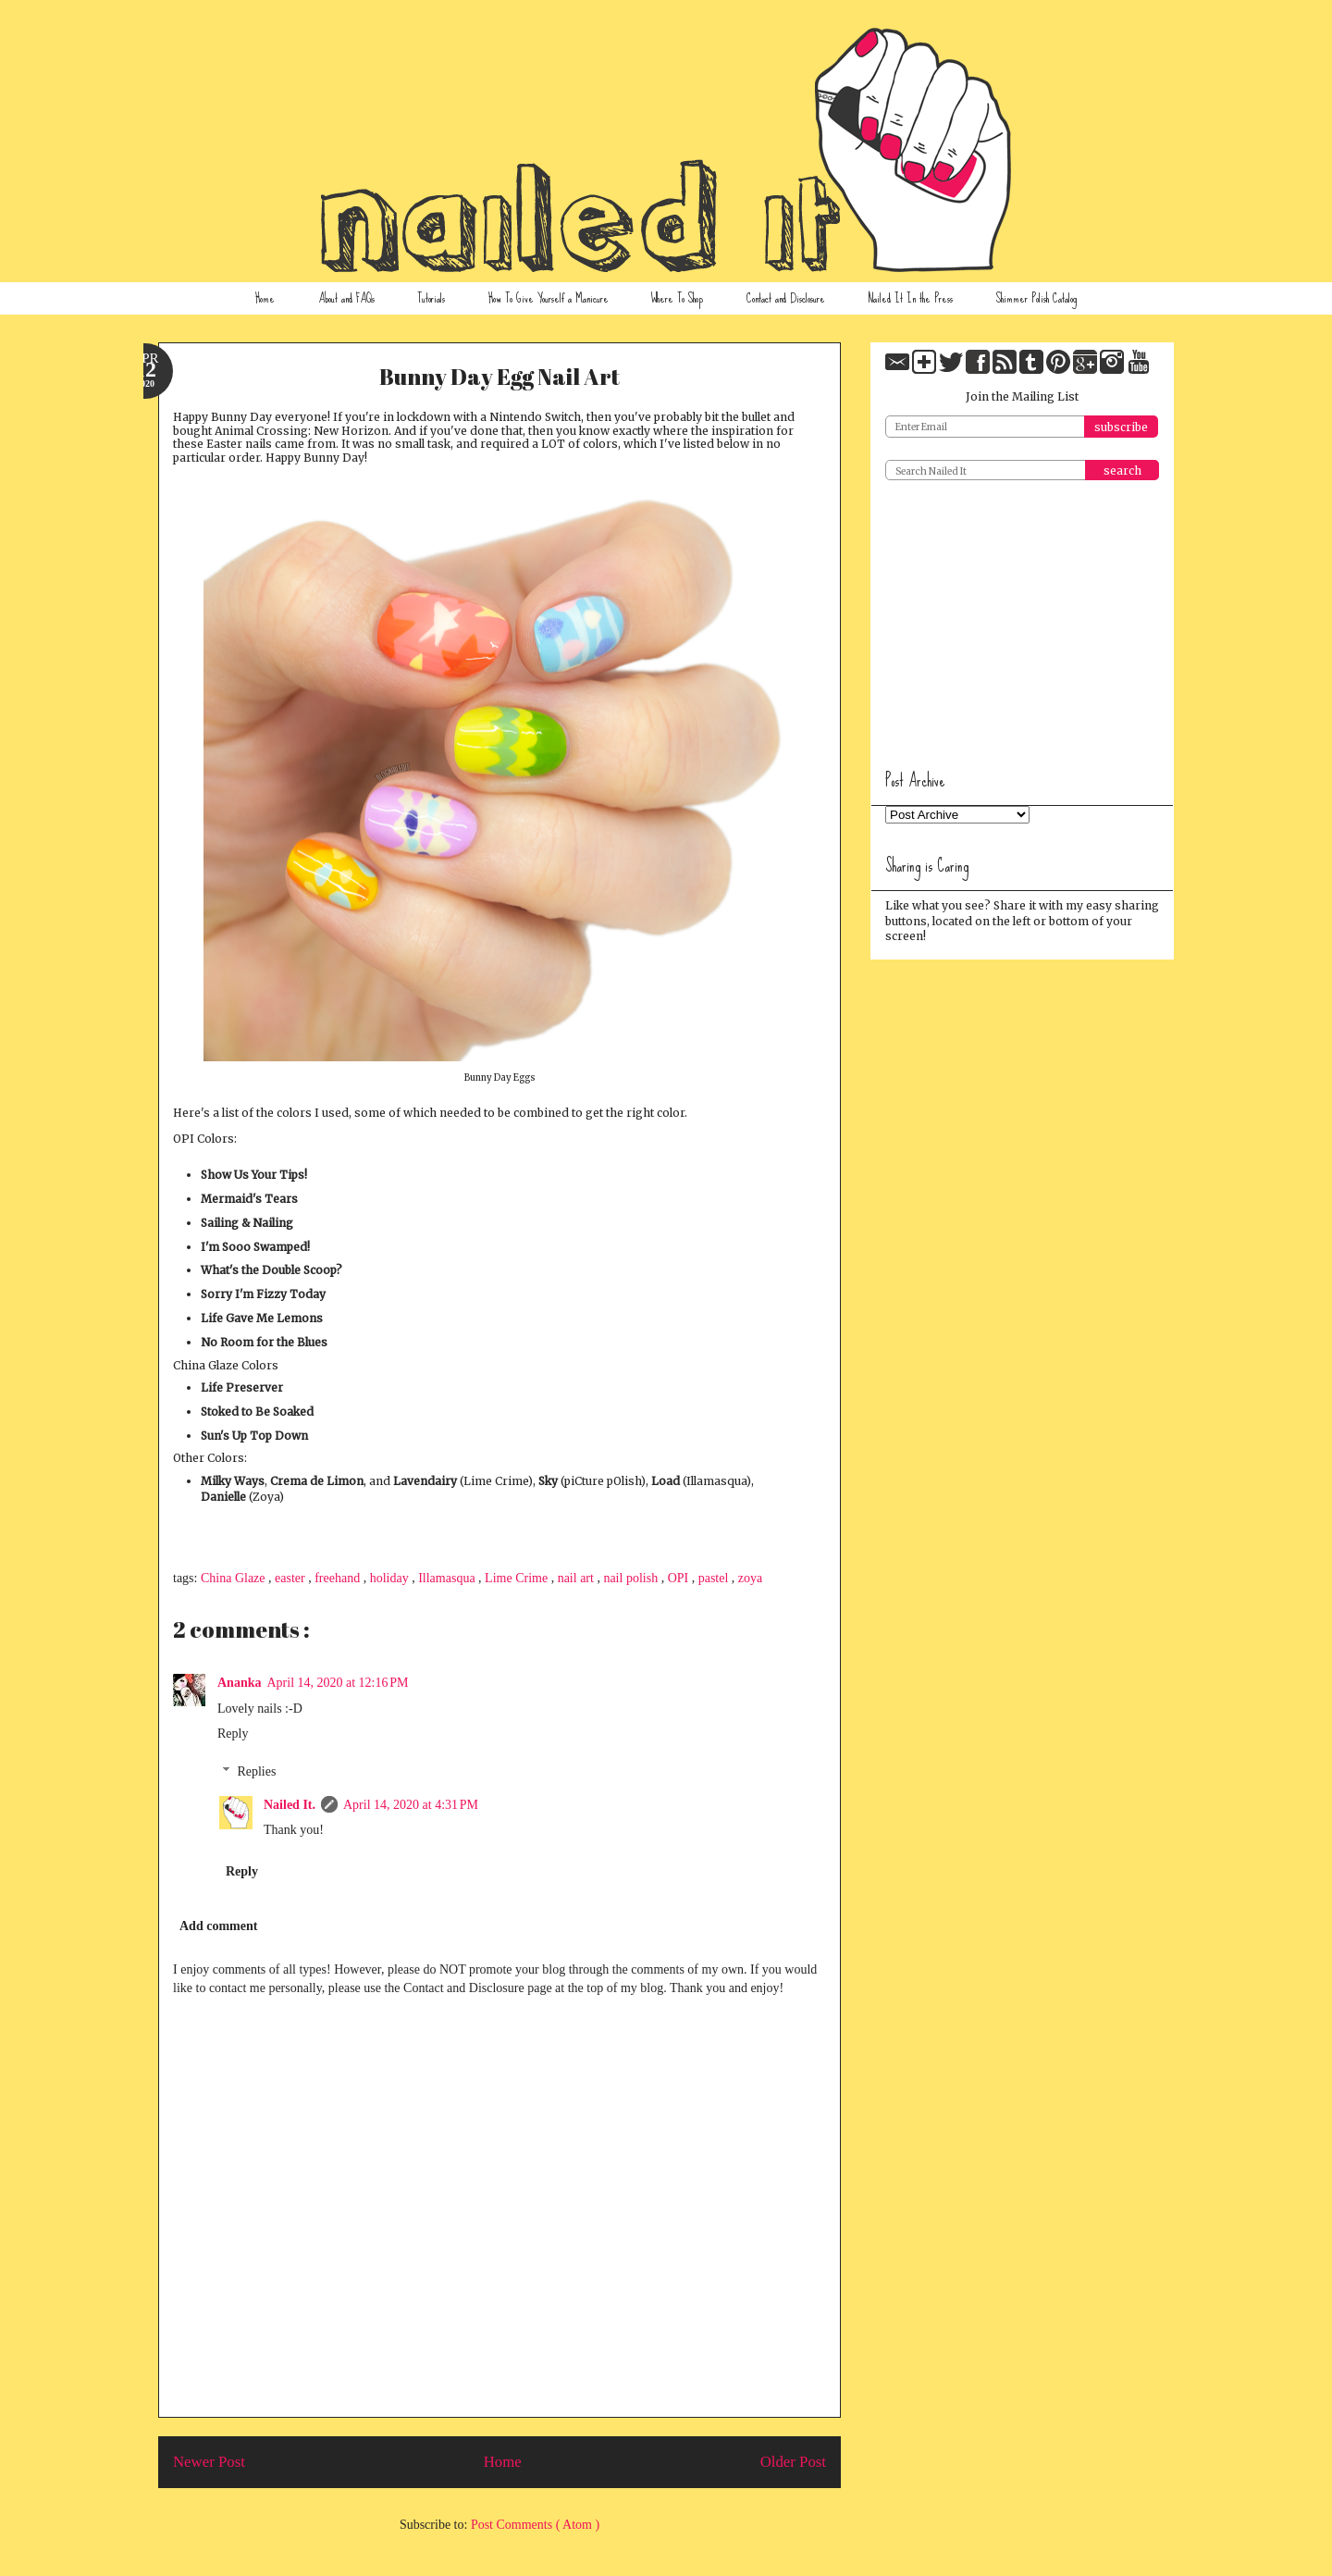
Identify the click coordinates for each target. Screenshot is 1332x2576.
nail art (578, 1578)
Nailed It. (289, 1805)
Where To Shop (677, 298)
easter (291, 1578)
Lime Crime (518, 1578)
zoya (750, 1578)
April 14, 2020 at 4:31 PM (410, 1805)
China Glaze (234, 1578)
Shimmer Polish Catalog (1036, 298)
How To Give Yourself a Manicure (548, 298)
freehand (338, 1578)
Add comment (218, 1926)
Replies (256, 1771)
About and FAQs (346, 298)
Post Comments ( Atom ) (535, 2525)
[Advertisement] (1024, 618)
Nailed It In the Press (910, 298)
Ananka (239, 1683)
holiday (391, 1578)
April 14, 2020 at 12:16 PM (337, 1683)
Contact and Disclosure (785, 298)
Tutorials (431, 298)
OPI (680, 1578)
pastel (715, 1578)
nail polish (631, 1578)
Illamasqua (448, 1578)
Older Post (793, 2462)
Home (265, 298)
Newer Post (209, 2462)
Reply (232, 1733)
